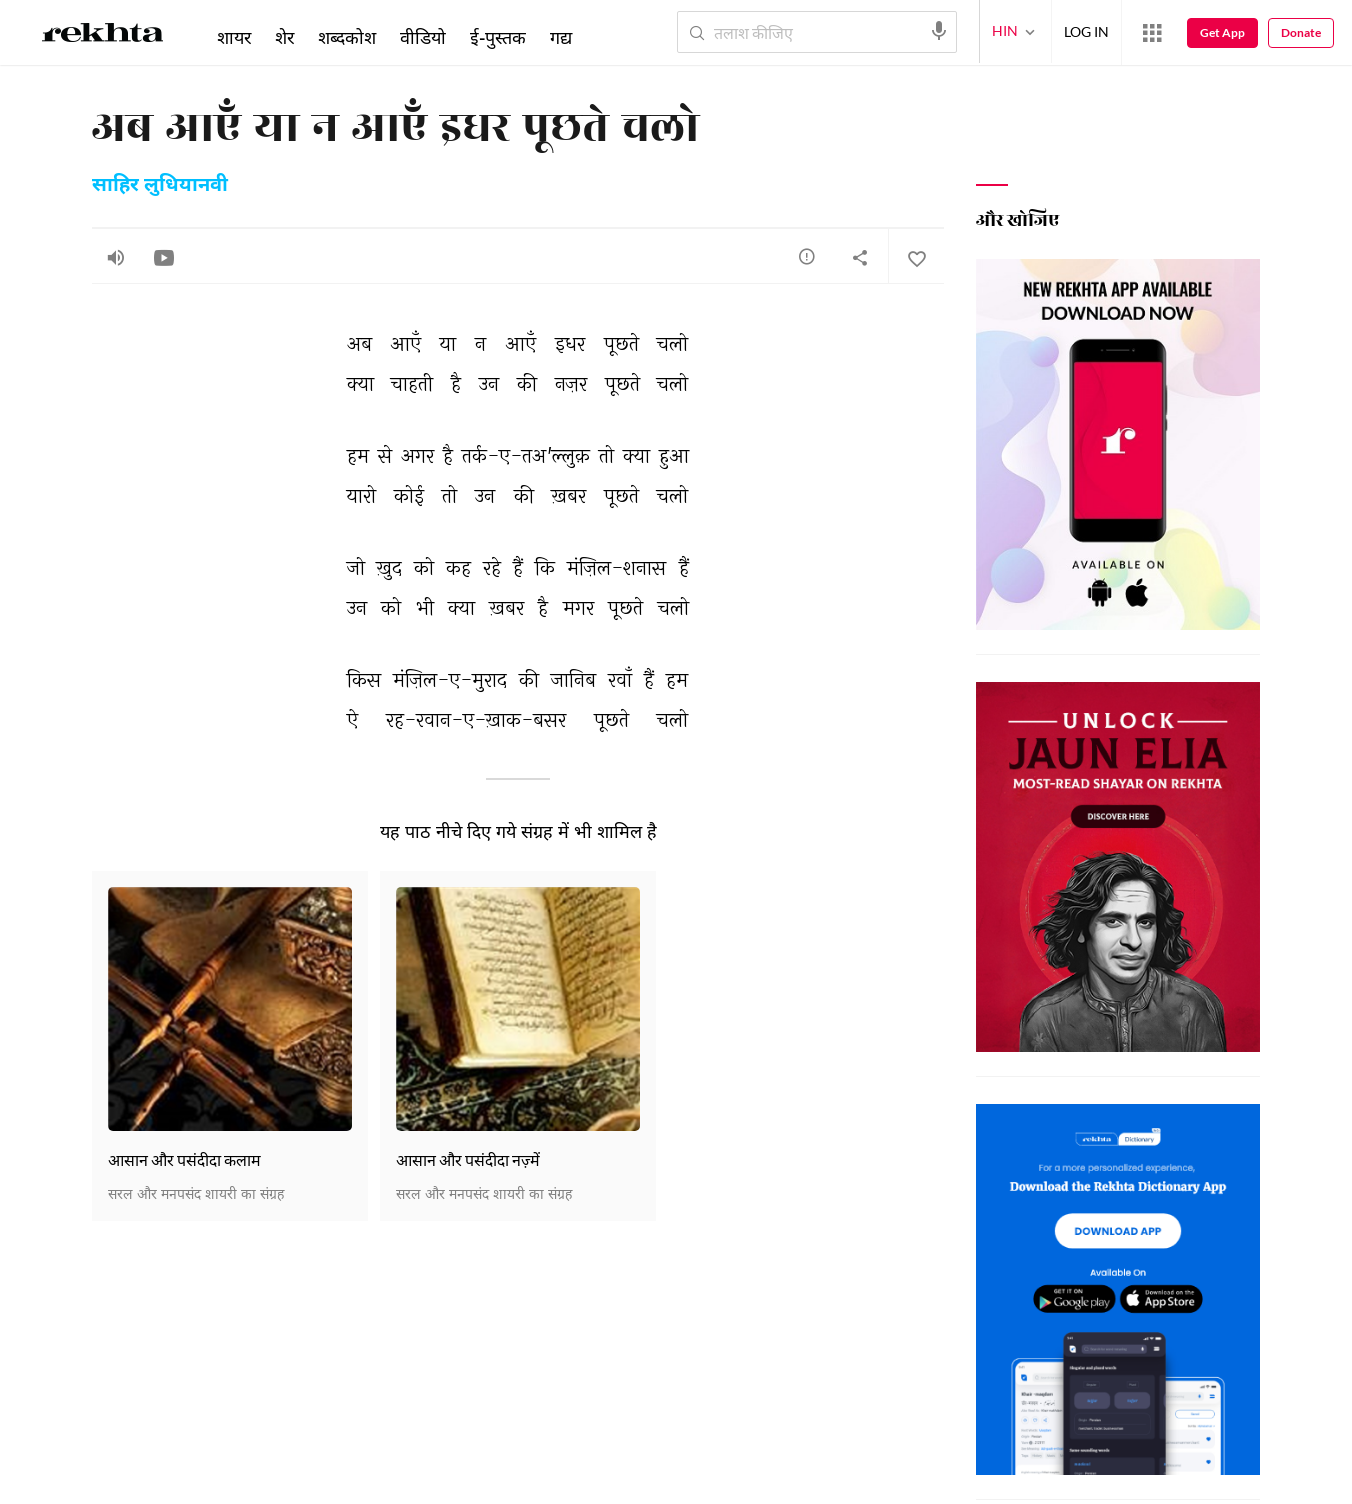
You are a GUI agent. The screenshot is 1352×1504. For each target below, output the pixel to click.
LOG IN (1086, 31)
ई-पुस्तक (498, 37)
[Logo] (103, 36)
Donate (1301, 32)
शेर (284, 37)
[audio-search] (939, 31)
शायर (234, 37)
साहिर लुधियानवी (160, 186)
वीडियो (423, 37)
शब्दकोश (347, 37)
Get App (1222, 32)
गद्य (561, 37)
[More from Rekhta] (1152, 33)
